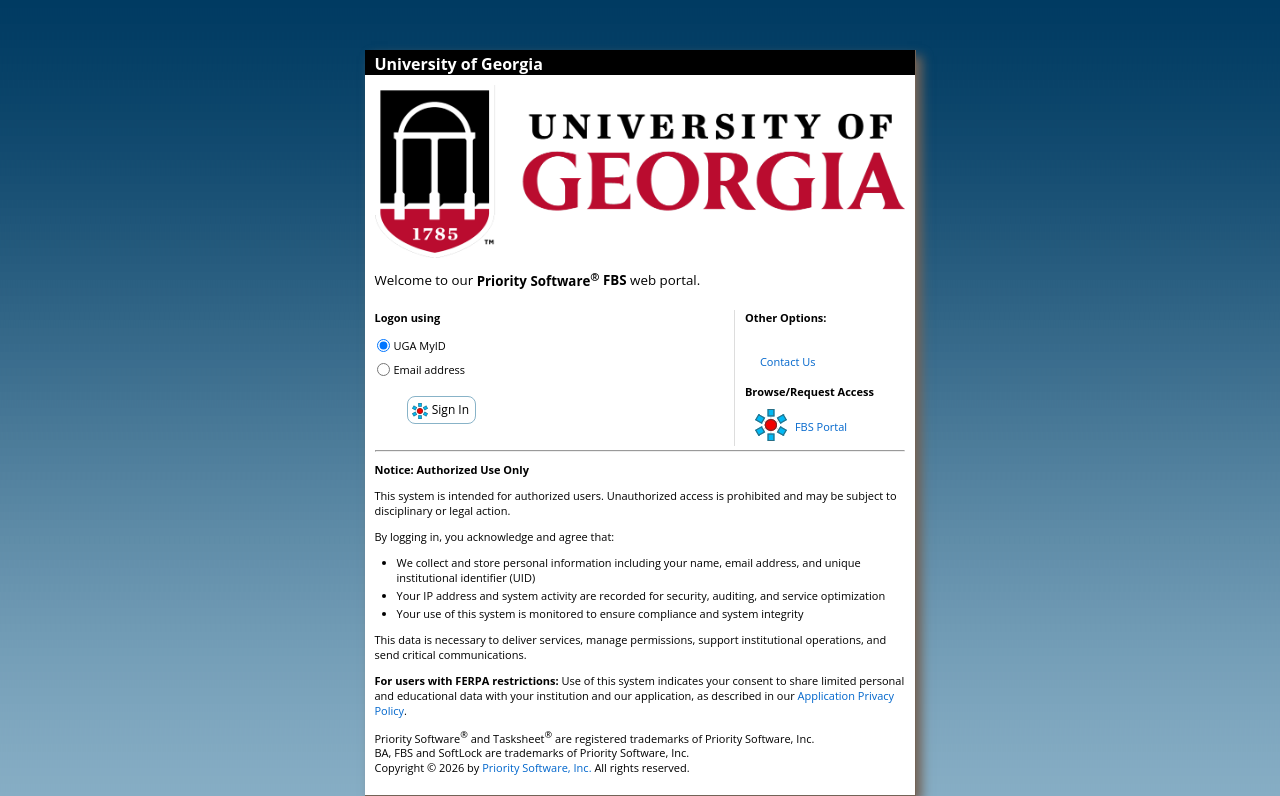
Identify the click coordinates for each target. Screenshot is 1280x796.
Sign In (440, 410)
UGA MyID (420, 345)
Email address (430, 369)
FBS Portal (801, 421)
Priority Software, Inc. (536, 767)
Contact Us (788, 361)
